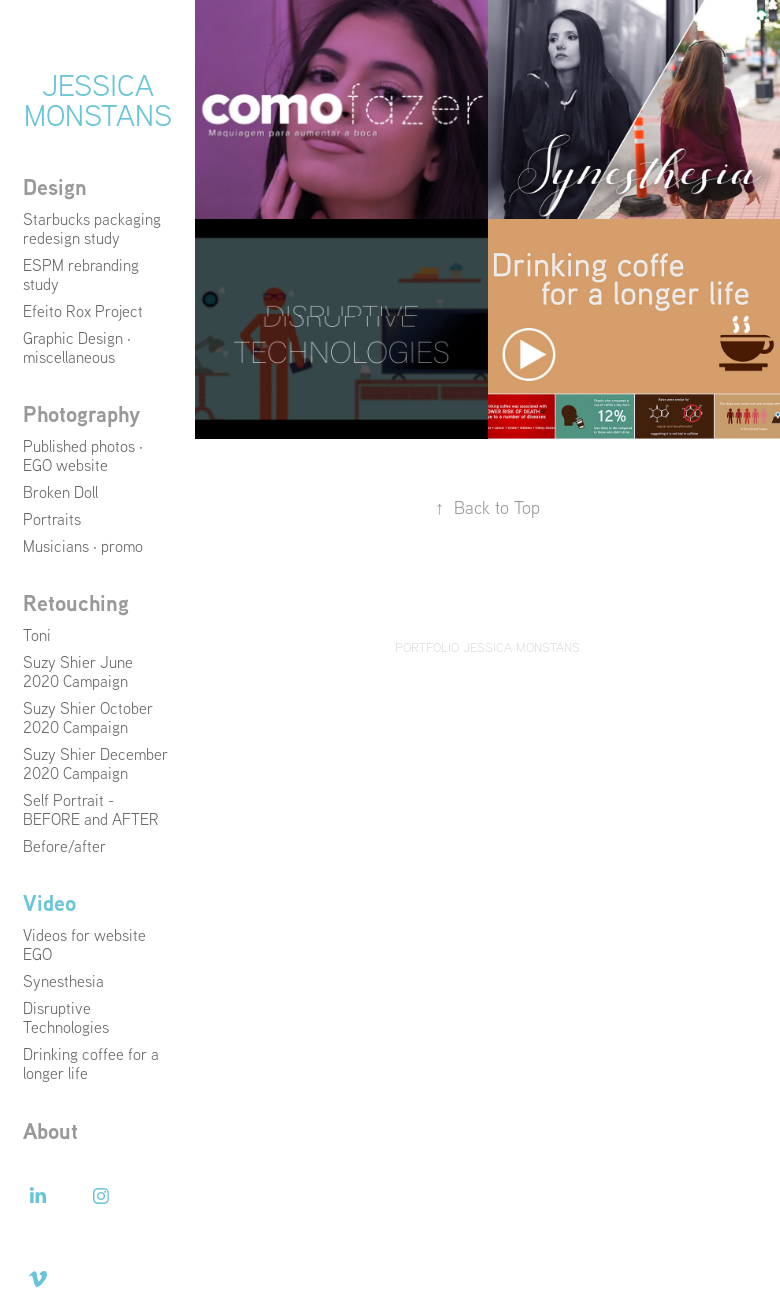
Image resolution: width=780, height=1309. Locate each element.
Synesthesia (63, 981)
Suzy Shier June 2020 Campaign (78, 671)
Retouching (76, 603)
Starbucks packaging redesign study (92, 228)
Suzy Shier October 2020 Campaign (88, 717)
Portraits (52, 519)
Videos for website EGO (84, 944)
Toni (37, 635)
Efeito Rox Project (83, 311)
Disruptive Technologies (66, 1017)
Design (55, 187)
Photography (81, 414)
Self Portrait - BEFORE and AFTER (91, 809)
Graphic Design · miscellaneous (77, 347)
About (50, 1131)
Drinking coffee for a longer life (91, 1063)
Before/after (64, 846)
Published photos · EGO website (83, 455)
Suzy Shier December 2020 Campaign (95, 763)
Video (49, 903)
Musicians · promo (83, 546)
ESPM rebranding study (81, 274)
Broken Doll (60, 492)
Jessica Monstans (98, 99)
